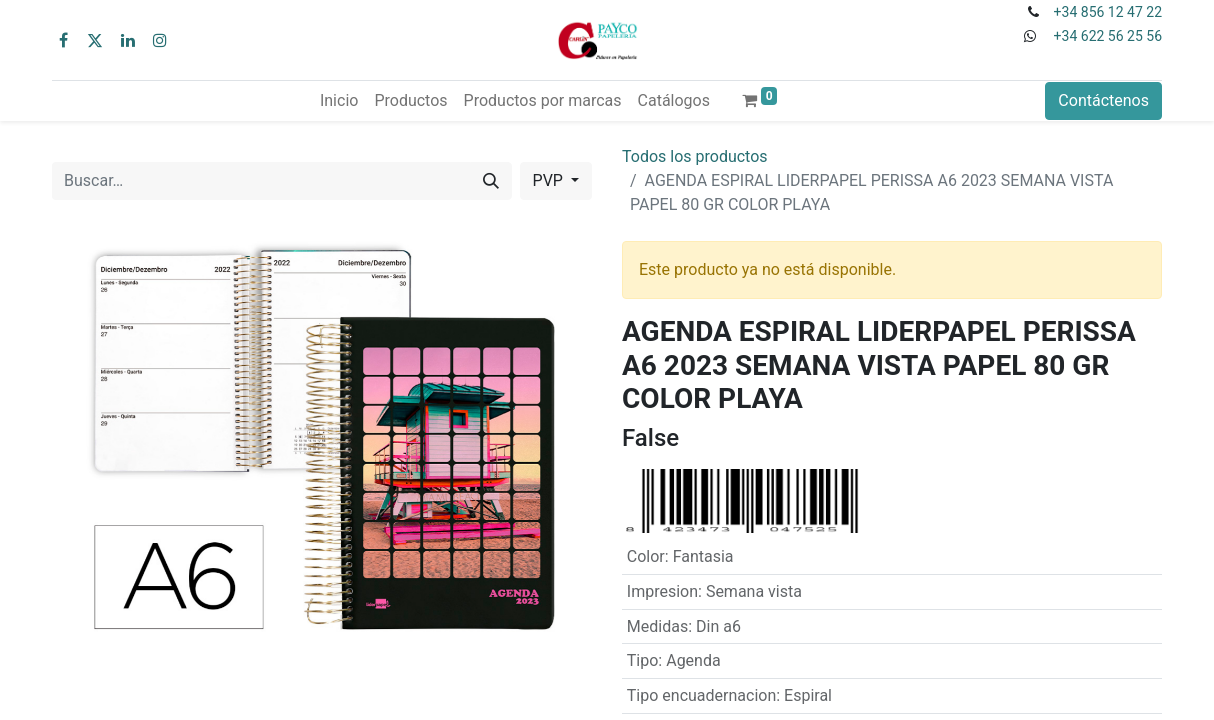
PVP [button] (550, 180)
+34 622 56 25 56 (1108, 36)
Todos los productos (695, 156)
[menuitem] (339, 101)
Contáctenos (1103, 100)
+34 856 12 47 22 (1108, 12)
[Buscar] (491, 181)
